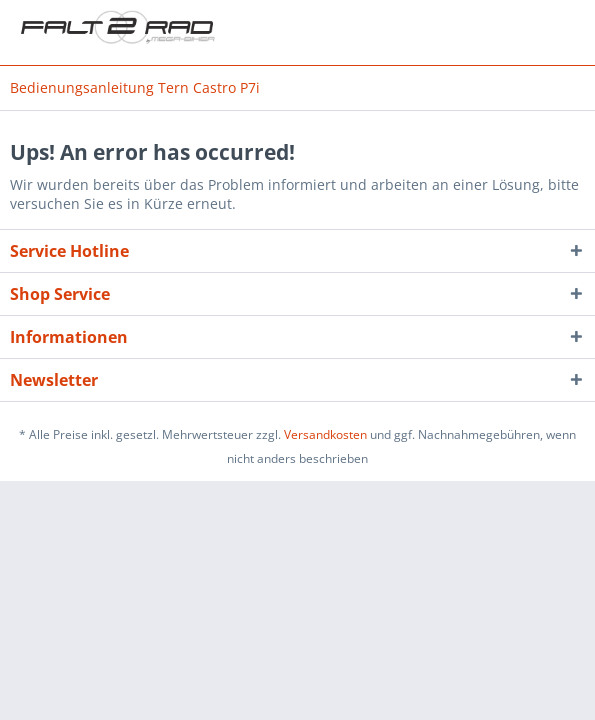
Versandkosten (325, 434)
